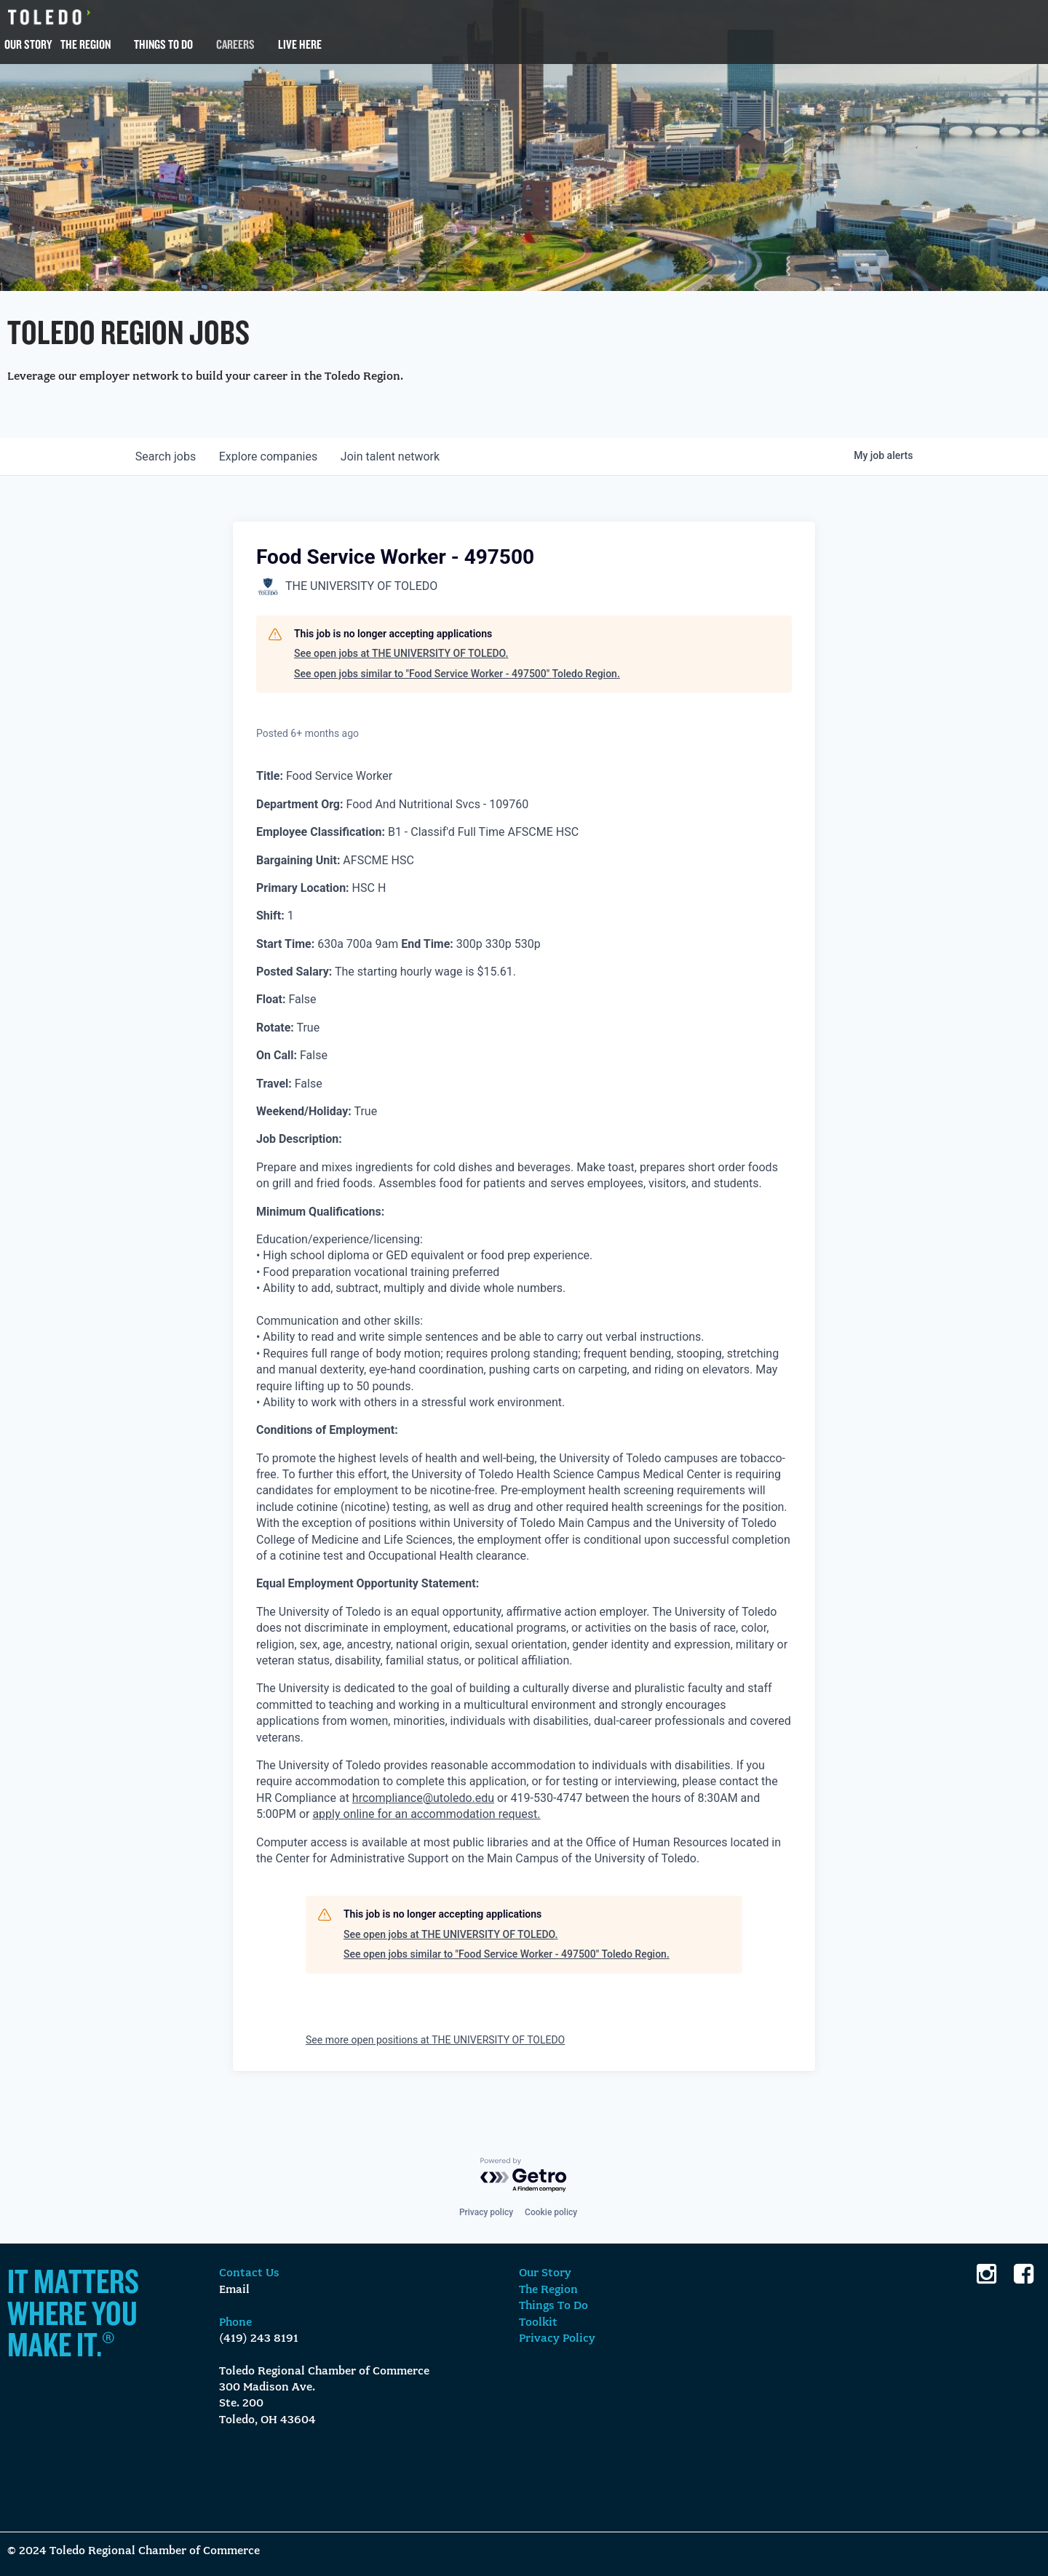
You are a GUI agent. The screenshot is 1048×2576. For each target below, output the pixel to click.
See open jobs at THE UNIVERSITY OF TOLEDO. (401, 653)
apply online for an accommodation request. (426, 1814)
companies (268, 456)
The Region (85, 44)
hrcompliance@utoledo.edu (423, 1798)
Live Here (300, 44)
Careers (235, 44)
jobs (165, 456)
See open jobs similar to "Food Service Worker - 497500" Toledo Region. (457, 673)
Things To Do (163, 44)
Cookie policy (551, 2212)
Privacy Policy (557, 2339)
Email (234, 2290)
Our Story (28, 44)
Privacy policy (486, 2212)
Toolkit (538, 2323)
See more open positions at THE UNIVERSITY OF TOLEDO (435, 2040)
